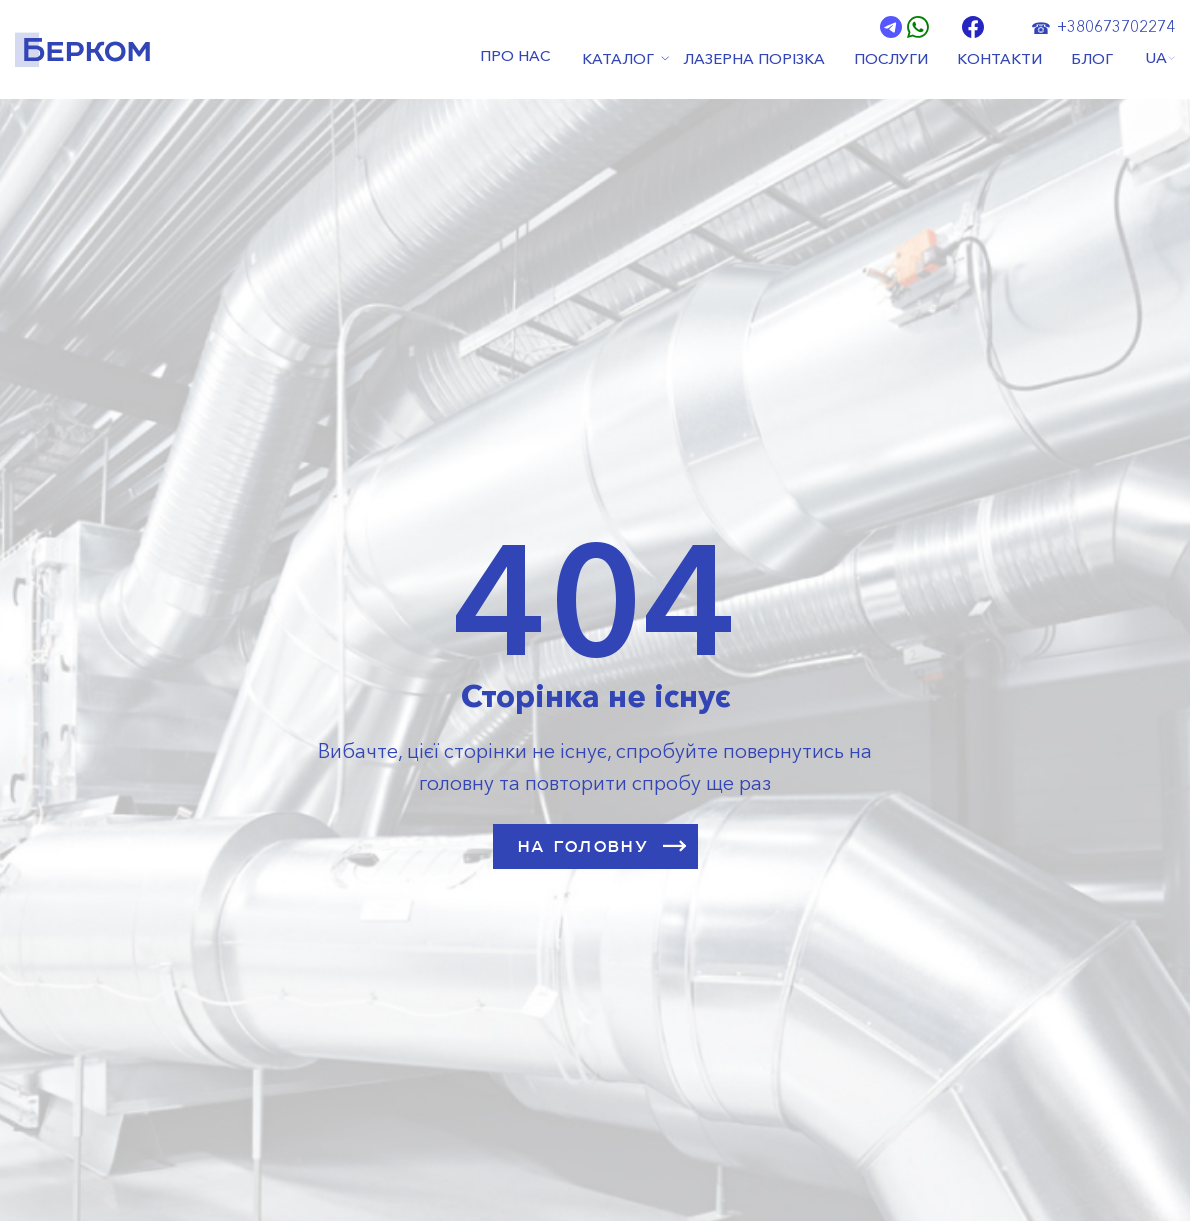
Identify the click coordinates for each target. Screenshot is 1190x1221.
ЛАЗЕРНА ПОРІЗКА (753, 58)
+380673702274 (1116, 26)
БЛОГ (1094, 58)
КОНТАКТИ (1000, 58)
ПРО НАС (515, 58)
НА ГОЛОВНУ (603, 846)
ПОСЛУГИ (891, 58)
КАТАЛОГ (616, 58)
